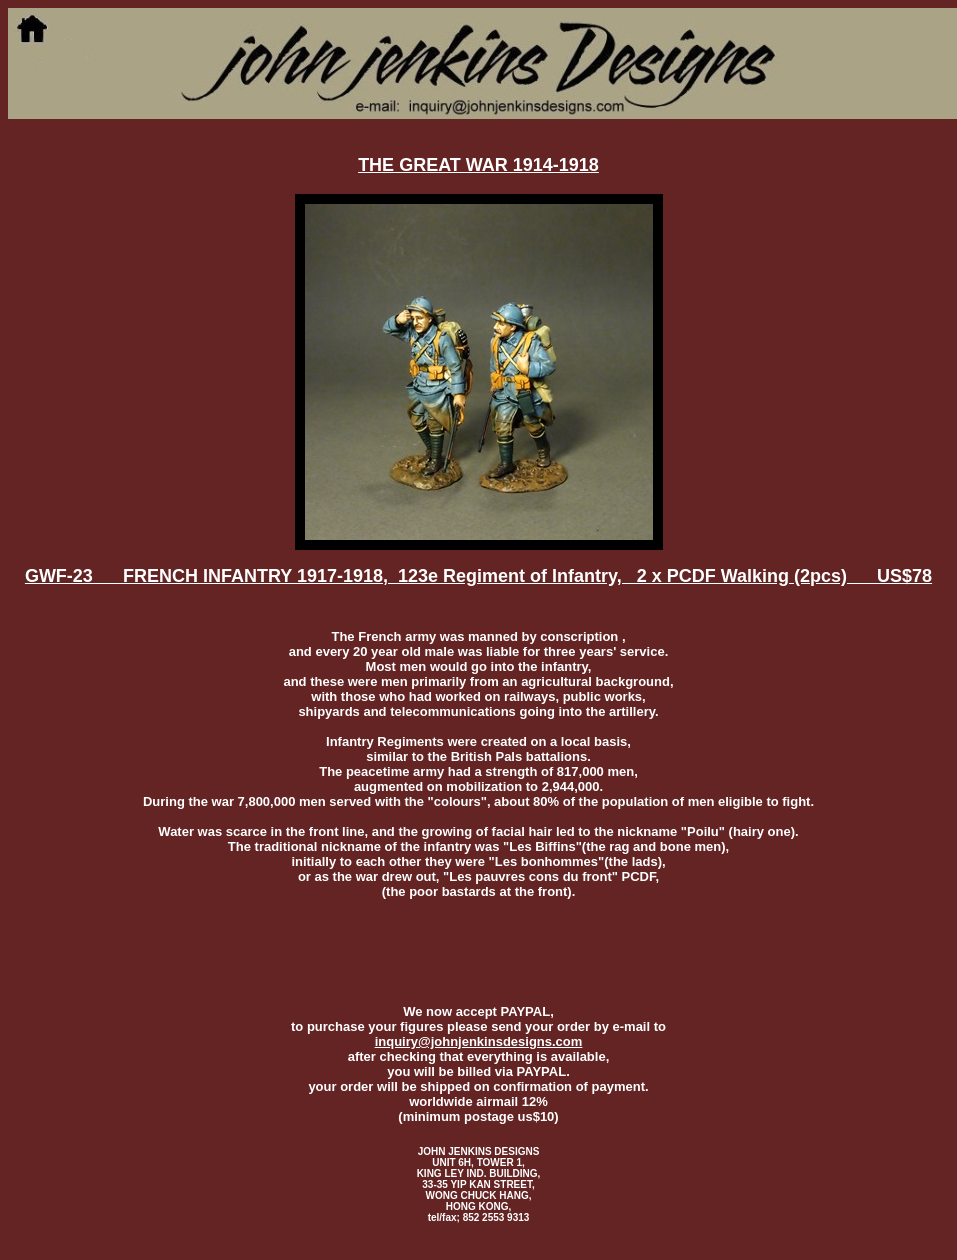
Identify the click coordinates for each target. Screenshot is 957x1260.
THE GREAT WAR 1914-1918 (478, 165)
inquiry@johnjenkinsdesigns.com (479, 1041)
